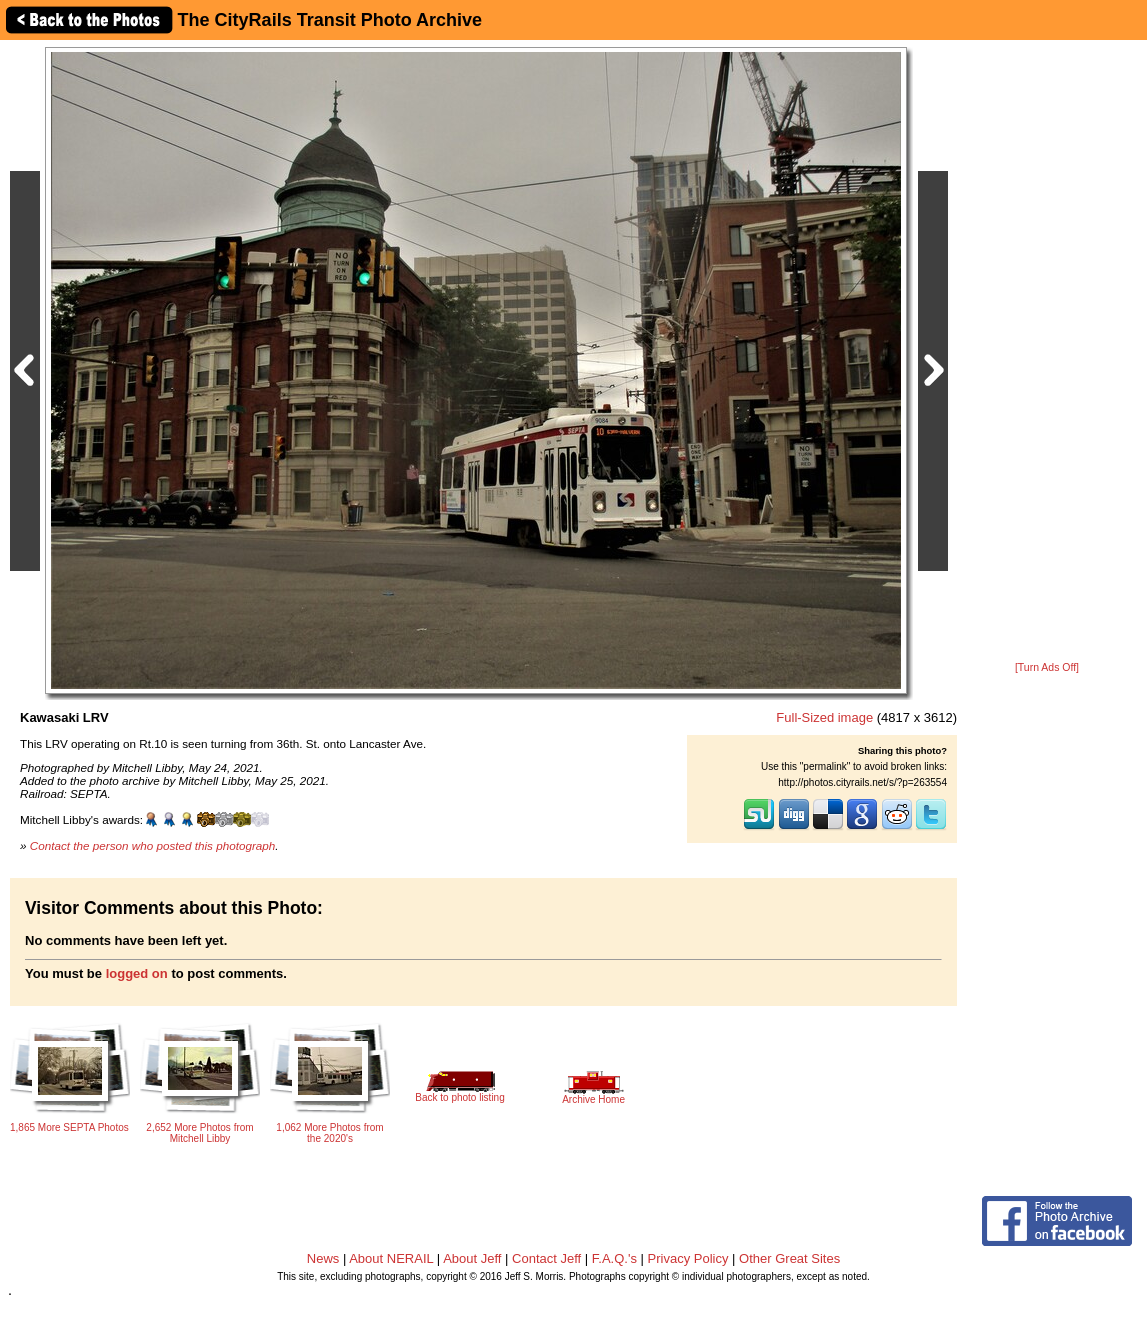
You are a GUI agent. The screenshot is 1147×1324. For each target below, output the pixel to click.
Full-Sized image (824, 717)
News (323, 1258)
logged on (137, 973)
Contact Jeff (546, 1258)
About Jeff (472, 1258)
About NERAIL (391, 1258)
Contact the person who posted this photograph (153, 845)
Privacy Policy (688, 1258)
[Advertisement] (1047, 352)
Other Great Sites (789, 1258)
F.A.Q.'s (614, 1258)
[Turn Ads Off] (1047, 667)
